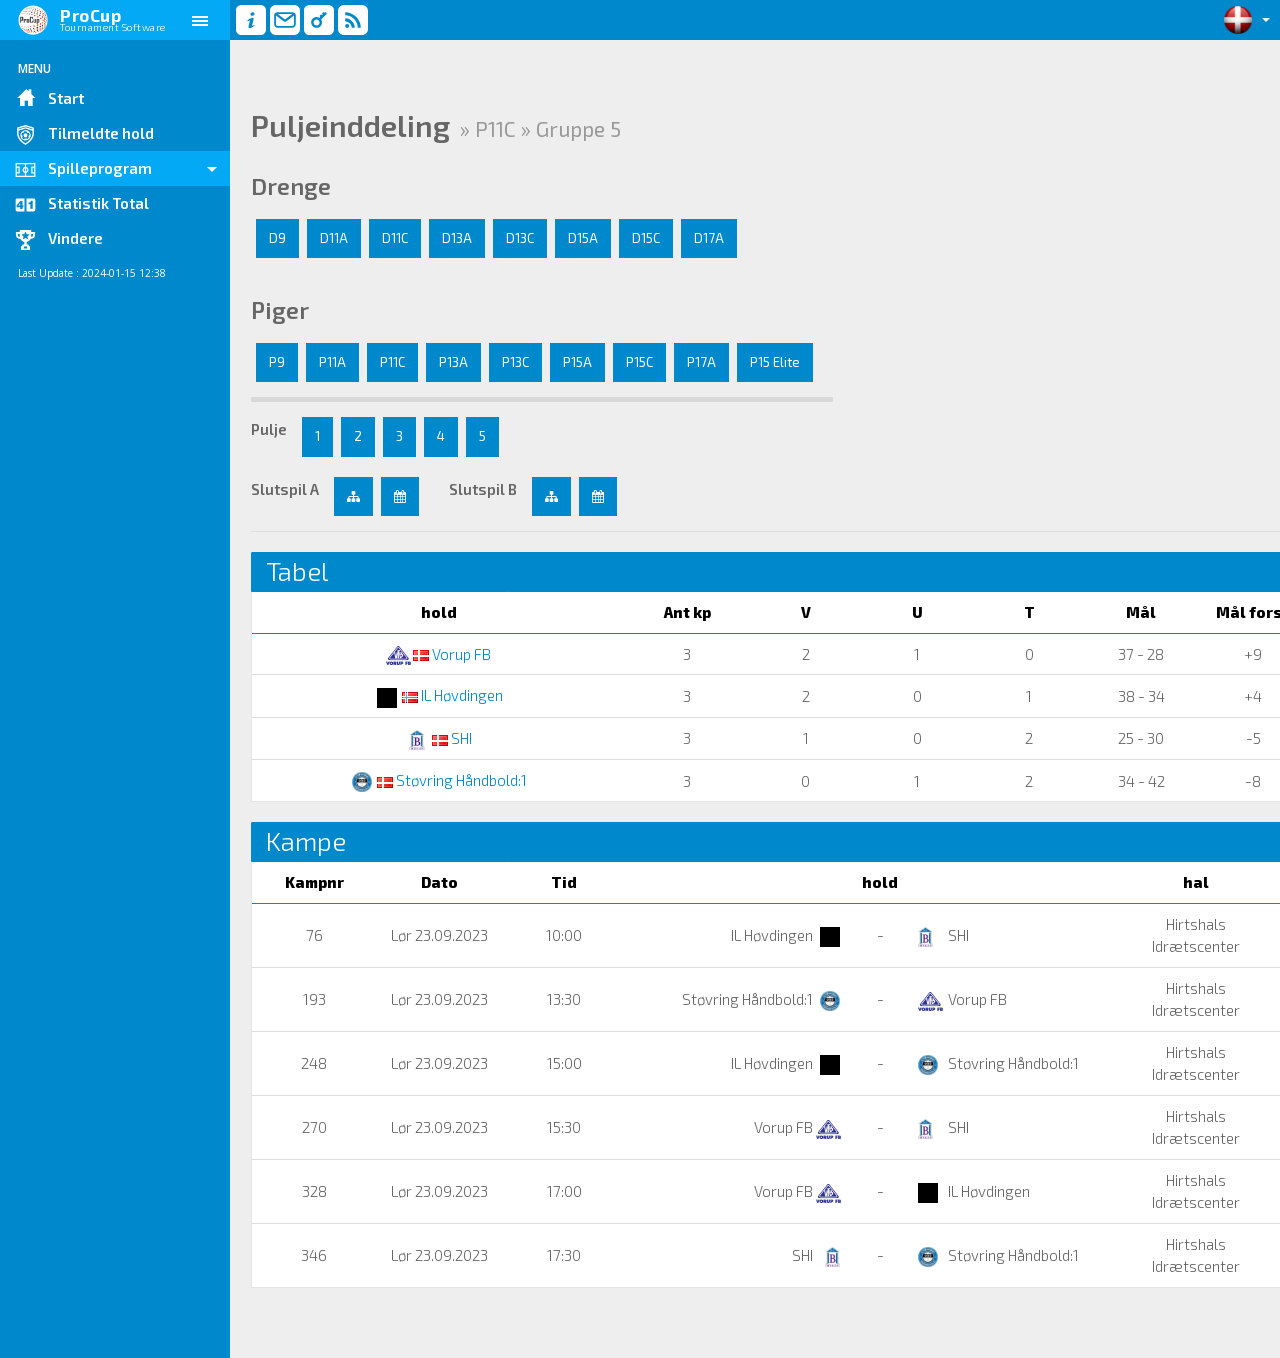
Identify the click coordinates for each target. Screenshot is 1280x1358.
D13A (457, 238)
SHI (412, 738)
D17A (709, 238)
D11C (395, 238)
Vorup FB (412, 654)
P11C (392, 362)
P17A (701, 362)
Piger (280, 310)
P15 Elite (775, 362)
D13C (520, 238)
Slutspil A (285, 489)
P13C (515, 362)
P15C (639, 362)
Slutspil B (483, 489)
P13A (453, 362)
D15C (646, 238)
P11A (332, 362)
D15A (583, 238)
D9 (277, 238)
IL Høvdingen (413, 695)
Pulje (269, 429)
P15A (577, 362)
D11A (334, 238)
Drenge (291, 186)
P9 (277, 362)
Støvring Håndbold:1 (412, 780)
